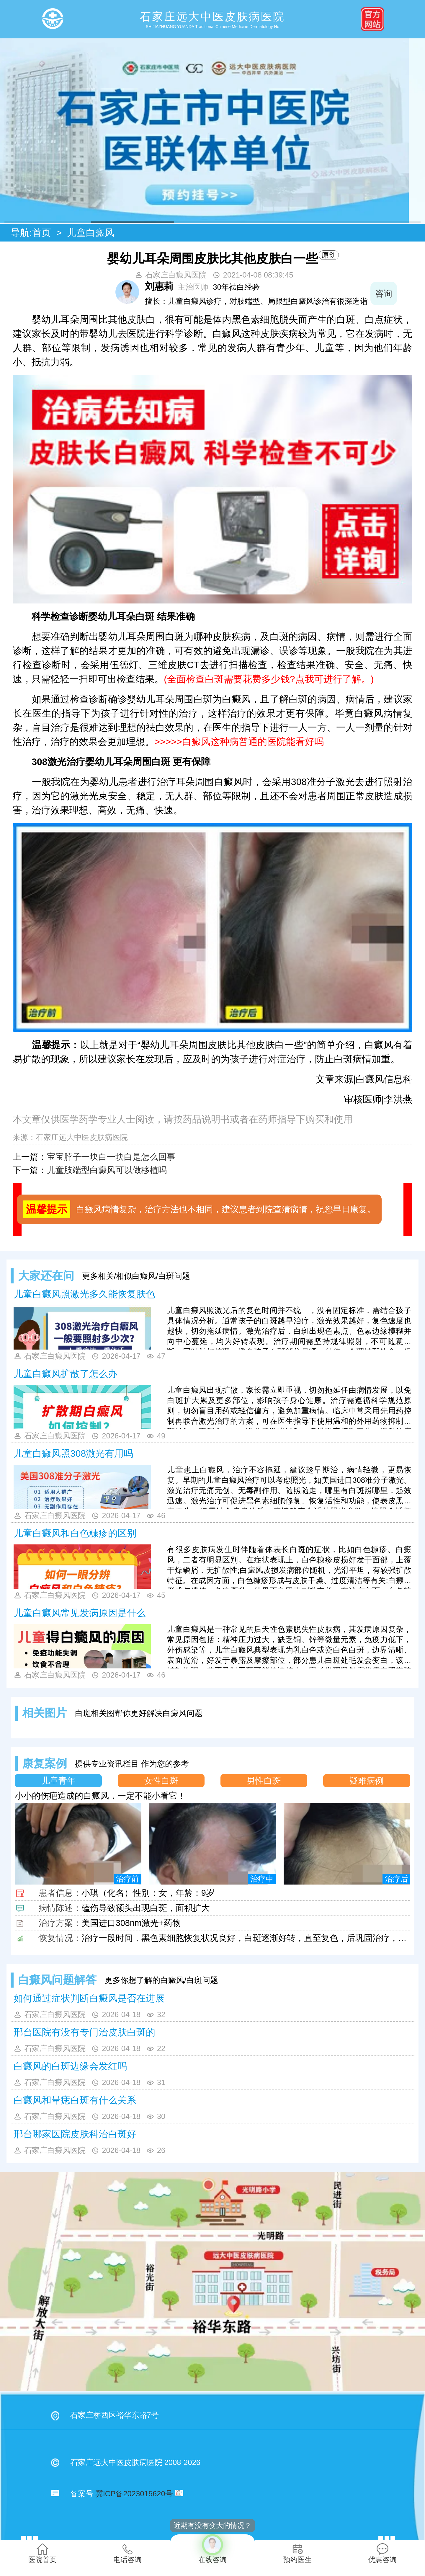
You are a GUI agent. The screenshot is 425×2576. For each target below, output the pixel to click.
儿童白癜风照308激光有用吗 (73, 1453)
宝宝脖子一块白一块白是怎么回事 (111, 1156)
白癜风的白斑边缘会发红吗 (70, 2066)
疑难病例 (366, 1780)
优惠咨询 (382, 2553)
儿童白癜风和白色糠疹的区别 (75, 1533)
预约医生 (297, 2553)
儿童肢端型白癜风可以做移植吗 (107, 1170)
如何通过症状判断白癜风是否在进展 (89, 1998)
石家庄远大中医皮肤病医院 (82, 1137)
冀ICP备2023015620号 (134, 2493)
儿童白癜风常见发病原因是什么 (80, 1613)
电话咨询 (127, 2553)
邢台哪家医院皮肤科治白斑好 (75, 2134)
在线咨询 (212, 2549)
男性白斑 (264, 1780)
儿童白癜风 (90, 232)
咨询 (399, 293)
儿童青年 (58, 1780)
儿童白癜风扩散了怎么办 (65, 1373)
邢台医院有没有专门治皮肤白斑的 (84, 2032)
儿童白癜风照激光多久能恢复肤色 (84, 1294)
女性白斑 (161, 1780)
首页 (41, 232)
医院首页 (42, 2553)
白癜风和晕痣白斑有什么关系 (75, 2100)
